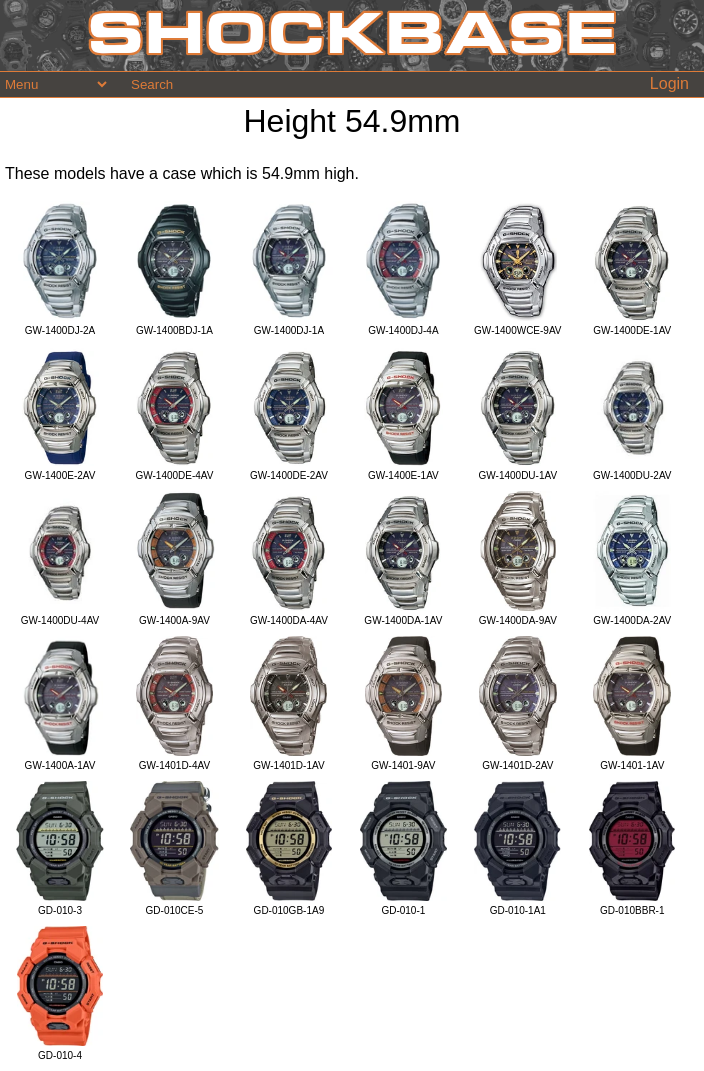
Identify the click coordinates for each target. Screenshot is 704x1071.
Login (669, 83)
